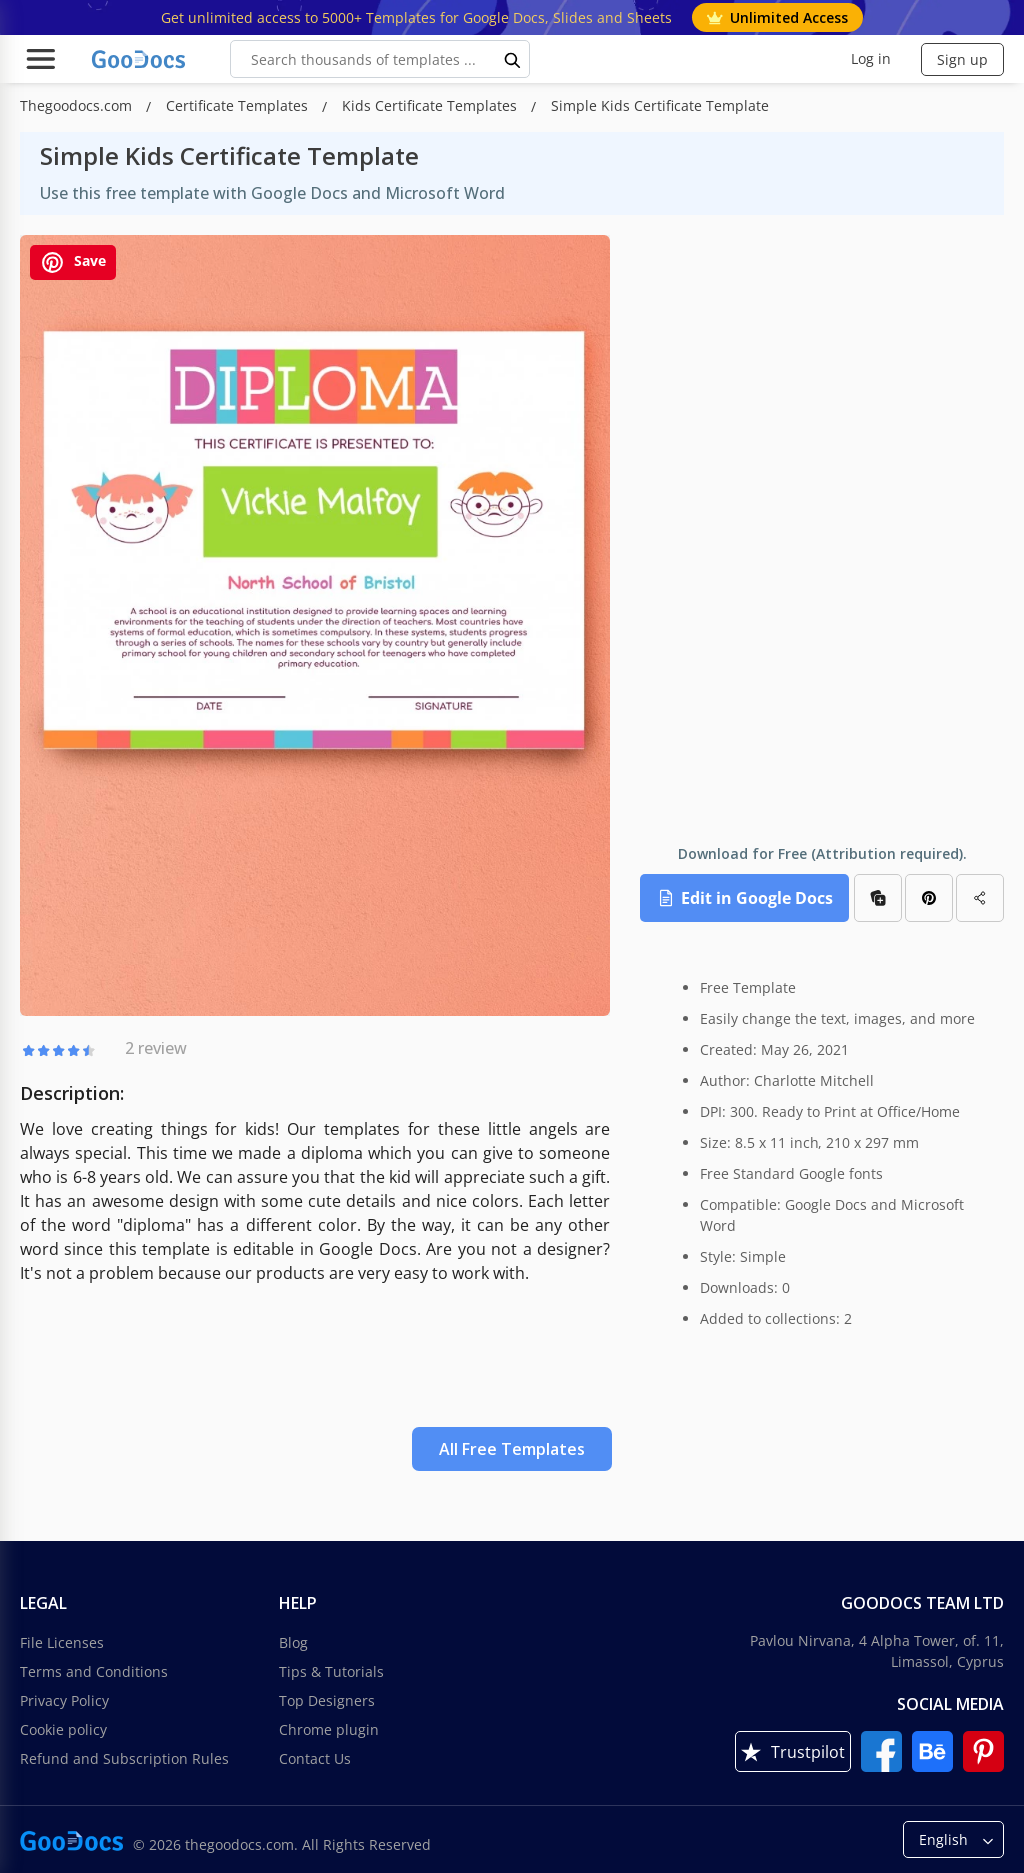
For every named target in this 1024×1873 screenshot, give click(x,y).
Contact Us (315, 1758)
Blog (293, 1642)
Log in (871, 58)
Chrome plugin (329, 1729)
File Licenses (62, 1642)
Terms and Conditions (94, 1671)
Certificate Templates (239, 105)
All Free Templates (512, 1449)
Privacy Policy (64, 1700)
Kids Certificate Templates (431, 105)
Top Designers (327, 1700)
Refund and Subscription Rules (124, 1758)
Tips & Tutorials (331, 1671)
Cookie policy (63, 1729)
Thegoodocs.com (78, 105)
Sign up (962, 59)
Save (73, 262)
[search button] (513, 59)
